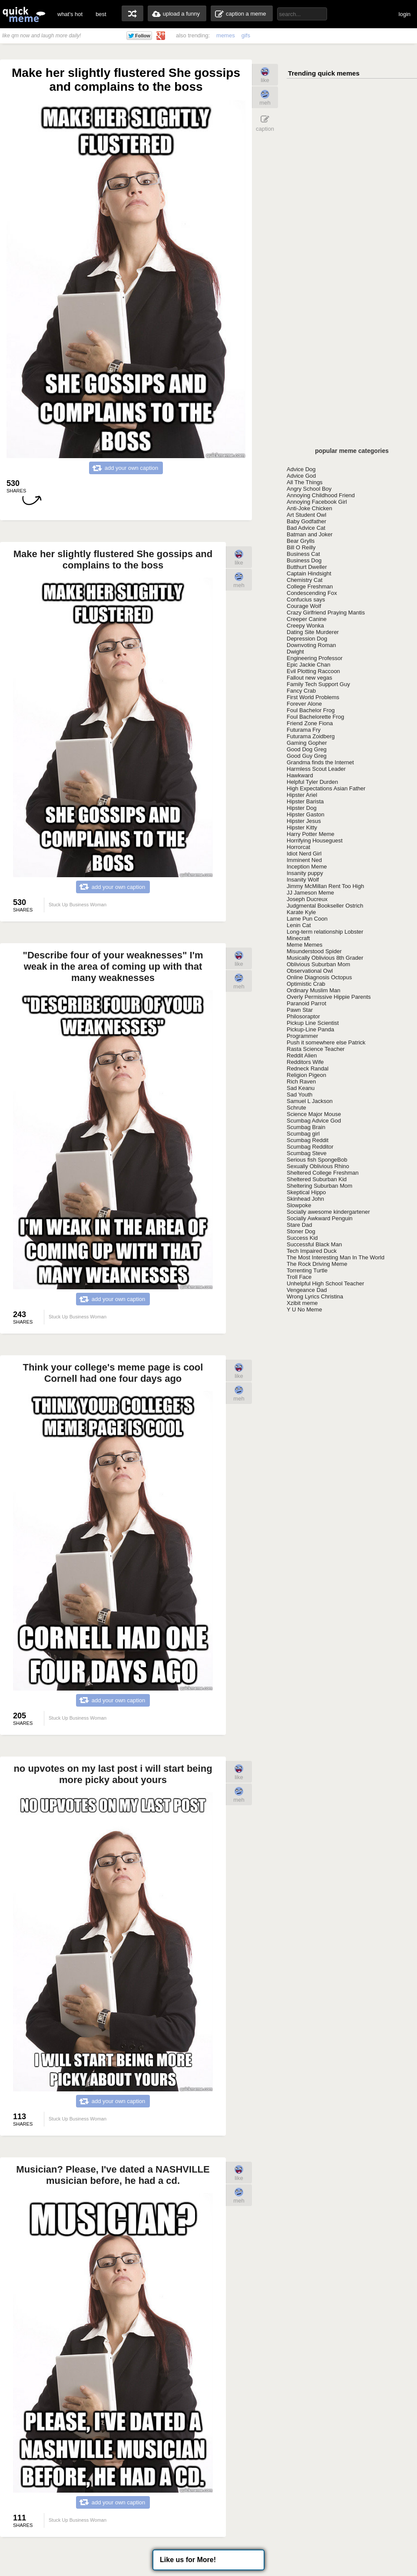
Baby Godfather (306, 521)
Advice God (301, 475)
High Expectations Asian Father (326, 788)
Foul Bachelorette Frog (315, 716)
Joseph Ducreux (307, 899)
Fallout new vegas (309, 677)
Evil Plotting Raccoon (313, 671)
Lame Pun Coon (307, 918)
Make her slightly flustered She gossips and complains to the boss (112, 559)
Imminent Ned (304, 860)
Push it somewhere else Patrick (326, 1042)
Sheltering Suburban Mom (319, 1185)
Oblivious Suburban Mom (318, 964)
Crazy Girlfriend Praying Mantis (326, 612)
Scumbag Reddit (307, 1140)
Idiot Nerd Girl (304, 853)
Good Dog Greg (307, 749)
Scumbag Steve (307, 1153)
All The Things (305, 482)
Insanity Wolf (303, 879)
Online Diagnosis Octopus (319, 977)
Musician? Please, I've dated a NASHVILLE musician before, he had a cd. (112, 2175)
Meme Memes (304, 944)
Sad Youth (299, 1094)
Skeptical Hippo (306, 1192)
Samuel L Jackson (310, 1101)
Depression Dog (307, 638)
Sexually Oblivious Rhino (318, 1166)
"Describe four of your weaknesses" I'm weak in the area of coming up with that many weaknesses (113, 966)
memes (225, 35)
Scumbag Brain (306, 1127)
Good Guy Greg (307, 756)
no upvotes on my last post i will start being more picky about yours (112, 1774)
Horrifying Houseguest (315, 840)
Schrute (296, 1107)
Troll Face (299, 1277)
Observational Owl (310, 971)
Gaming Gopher (307, 743)
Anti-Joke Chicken (309, 508)
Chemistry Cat (304, 580)
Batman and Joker (310, 534)
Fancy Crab (301, 690)
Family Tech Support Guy (318, 684)
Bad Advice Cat (306, 528)
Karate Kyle (301, 912)
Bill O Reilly (301, 547)
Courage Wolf (304, 606)
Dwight (295, 651)
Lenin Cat (299, 925)
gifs (246, 35)
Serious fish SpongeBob (317, 1159)
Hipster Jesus (304, 821)
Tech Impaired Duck (312, 1251)
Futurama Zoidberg (311, 736)
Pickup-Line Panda (310, 1029)
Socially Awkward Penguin (320, 1218)
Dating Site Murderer (313, 632)
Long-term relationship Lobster (325, 931)
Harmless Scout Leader (316, 769)
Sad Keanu (300, 1088)
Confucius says (306, 599)
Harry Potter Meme (310, 834)
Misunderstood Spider (314, 951)
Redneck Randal (307, 1068)
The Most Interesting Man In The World (335, 1257)
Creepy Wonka (305, 625)
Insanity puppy (305, 873)
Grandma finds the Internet (320, 762)
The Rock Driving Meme (317, 1264)
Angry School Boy (309, 488)
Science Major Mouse (314, 1114)
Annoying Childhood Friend (321, 495)
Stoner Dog (301, 1231)
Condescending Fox (312, 593)
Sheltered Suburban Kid (317, 1179)
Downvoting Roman (311, 645)
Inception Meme (307, 866)
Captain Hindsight (309, 573)
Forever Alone (304, 703)
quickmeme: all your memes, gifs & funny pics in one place (24, 14)
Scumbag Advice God (314, 1120)
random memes (132, 13)
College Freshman (310, 586)
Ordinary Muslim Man (314, 990)
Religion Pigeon (306, 1075)
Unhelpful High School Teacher (325, 1283)
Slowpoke (299, 1205)
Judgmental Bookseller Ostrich (325, 905)
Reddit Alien (302, 1055)
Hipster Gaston (305, 814)
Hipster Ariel (302, 795)
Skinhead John (305, 1199)
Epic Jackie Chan (308, 664)
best (101, 14)
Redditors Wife (305, 1062)
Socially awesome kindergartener (328, 1212)
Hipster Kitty (302, 827)
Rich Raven (301, 1081)
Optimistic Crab (306, 984)
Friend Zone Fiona (310, 723)
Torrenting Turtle (307, 1270)
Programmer (302, 1036)
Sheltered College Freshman (322, 1172)
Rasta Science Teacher (315, 1049)
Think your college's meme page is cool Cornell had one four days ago (113, 1373)
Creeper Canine (307, 619)
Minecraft (298, 938)
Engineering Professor (315, 658)
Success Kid (302, 1238)
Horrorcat (298, 847)
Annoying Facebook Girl (317, 502)
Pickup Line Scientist (313, 1023)
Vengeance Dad (307, 1290)
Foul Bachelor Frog (311, 710)
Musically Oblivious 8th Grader (325, 957)
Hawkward (300, 775)
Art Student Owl (306, 515)
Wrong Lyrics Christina (315, 1296)
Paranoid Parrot (306, 1003)
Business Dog (304, 560)
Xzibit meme (302, 1303)
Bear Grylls (300, 541)
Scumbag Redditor (310, 1146)
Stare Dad (299, 1225)
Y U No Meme (304, 1309)
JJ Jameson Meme (310, 892)
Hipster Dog (302, 808)
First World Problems (313, 697)
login (404, 14)
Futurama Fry (304, 730)
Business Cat (303, 554)
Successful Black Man (314, 1244)
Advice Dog (301, 469)
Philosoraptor (303, 1016)
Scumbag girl (303, 1133)
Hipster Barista (305, 801)
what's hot (70, 14)
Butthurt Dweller (307, 567)
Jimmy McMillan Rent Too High (325, 886)
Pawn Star (300, 1010)
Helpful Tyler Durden (312, 782)
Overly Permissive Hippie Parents (329, 997)
